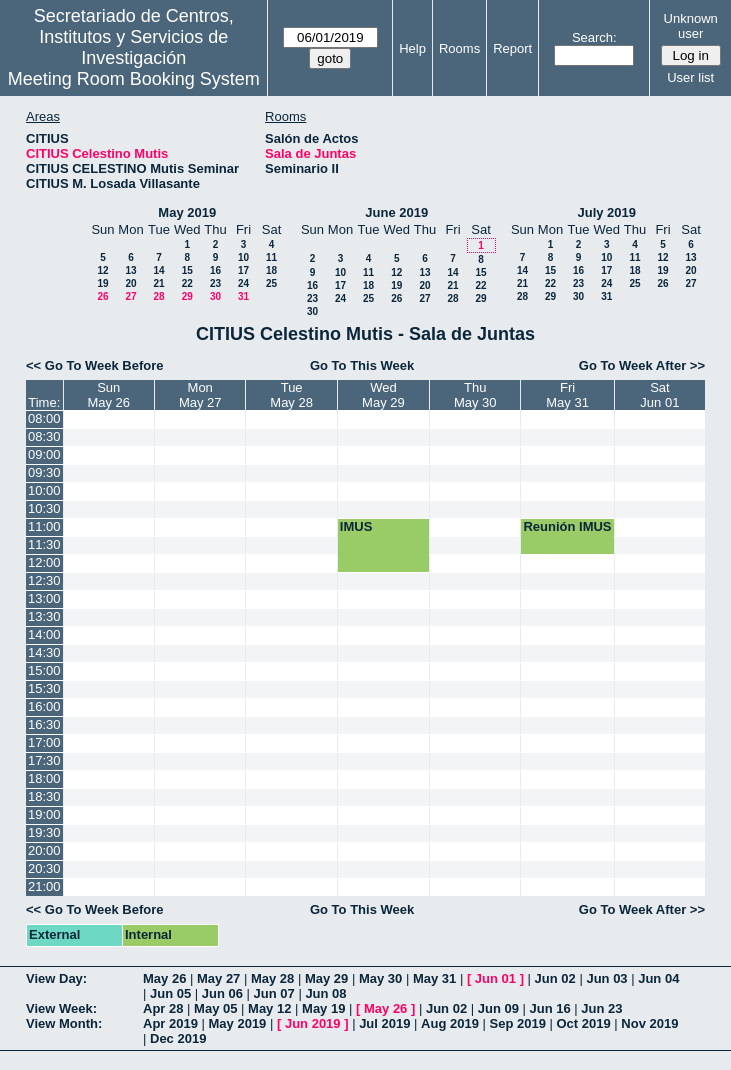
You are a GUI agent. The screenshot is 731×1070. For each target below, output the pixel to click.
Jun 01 (495, 978)
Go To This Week (362, 365)
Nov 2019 (649, 1023)
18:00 (44, 778)
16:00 (44, 706)
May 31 (434, 978)
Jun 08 (325, 993)
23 (215, 283)
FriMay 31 (567, 395)
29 (187, 296)
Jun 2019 (313, 1023)
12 (102, 270)
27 (130, 296)
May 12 (269, 1008)
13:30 (44, 616)
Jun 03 (606, 978)
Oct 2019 (583, 1023)
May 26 (164, 978)
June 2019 (396, 212)
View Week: (61, 1008)
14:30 (44, 652)
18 (271, 270)
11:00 (44, 526)
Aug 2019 (450, 1023)
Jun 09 (498, 1008)
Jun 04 (658, 978)
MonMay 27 (200, 395)
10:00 (44, 490)
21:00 (44, 886)
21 (158, 283)
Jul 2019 (384, 1023)
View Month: (64, 1023)
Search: (594, 37)
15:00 (44, 670)
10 (243, 257)
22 (187, 283)
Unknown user (691, 26)
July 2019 (606, 212)
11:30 (44, 544)
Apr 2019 (170, 1023)
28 (158, 296)
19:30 (44, 832)
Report (512, 48)
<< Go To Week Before (95, 365)
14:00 (44, 634)
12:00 (44, 562)
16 (215, 270)
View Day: (56, 978)
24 (243, 283)
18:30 (44, 796)
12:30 (44, 580)
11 (271, 257)
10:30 (44, 508)
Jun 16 (550, 1008)
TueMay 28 (291, 395)
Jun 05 (170, 993)
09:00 (44, 454)
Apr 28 (163, 1008)
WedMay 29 (383, 395)
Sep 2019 (518, 1023)
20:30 (44, 868)
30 (215, 296)
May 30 (380, 978)
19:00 (44, 814)
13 (130, 270)
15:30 (44, 688)
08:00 (44, 418)
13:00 (44, 598)
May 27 (218, 978)
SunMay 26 (108, 395)
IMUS (356, 526)
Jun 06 (222, 993)
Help (412, 48)
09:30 (44, 472)
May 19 (323, 1008)
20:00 (44, 850)
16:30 (44, 724)
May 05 (215, 1008)
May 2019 (187, 212)
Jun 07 (274, 993)
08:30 (44, 436)
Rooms (459, 48)
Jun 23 (601, 1008)
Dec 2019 (178, 1038)
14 (158, 270)
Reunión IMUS (567, 526)
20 (130, 283)
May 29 (326, 978)
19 (102, 283)
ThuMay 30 (475, 395)
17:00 (44, 742)
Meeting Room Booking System (134, 79)
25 (271, 283)
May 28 (272, 978)
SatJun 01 (659, 395)
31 (243, 296)
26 (102, 296)
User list (690, 77)
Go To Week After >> (642, 365)
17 (243, 270)
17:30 (44, 760)
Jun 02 (555, 978)
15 (187, 270)
